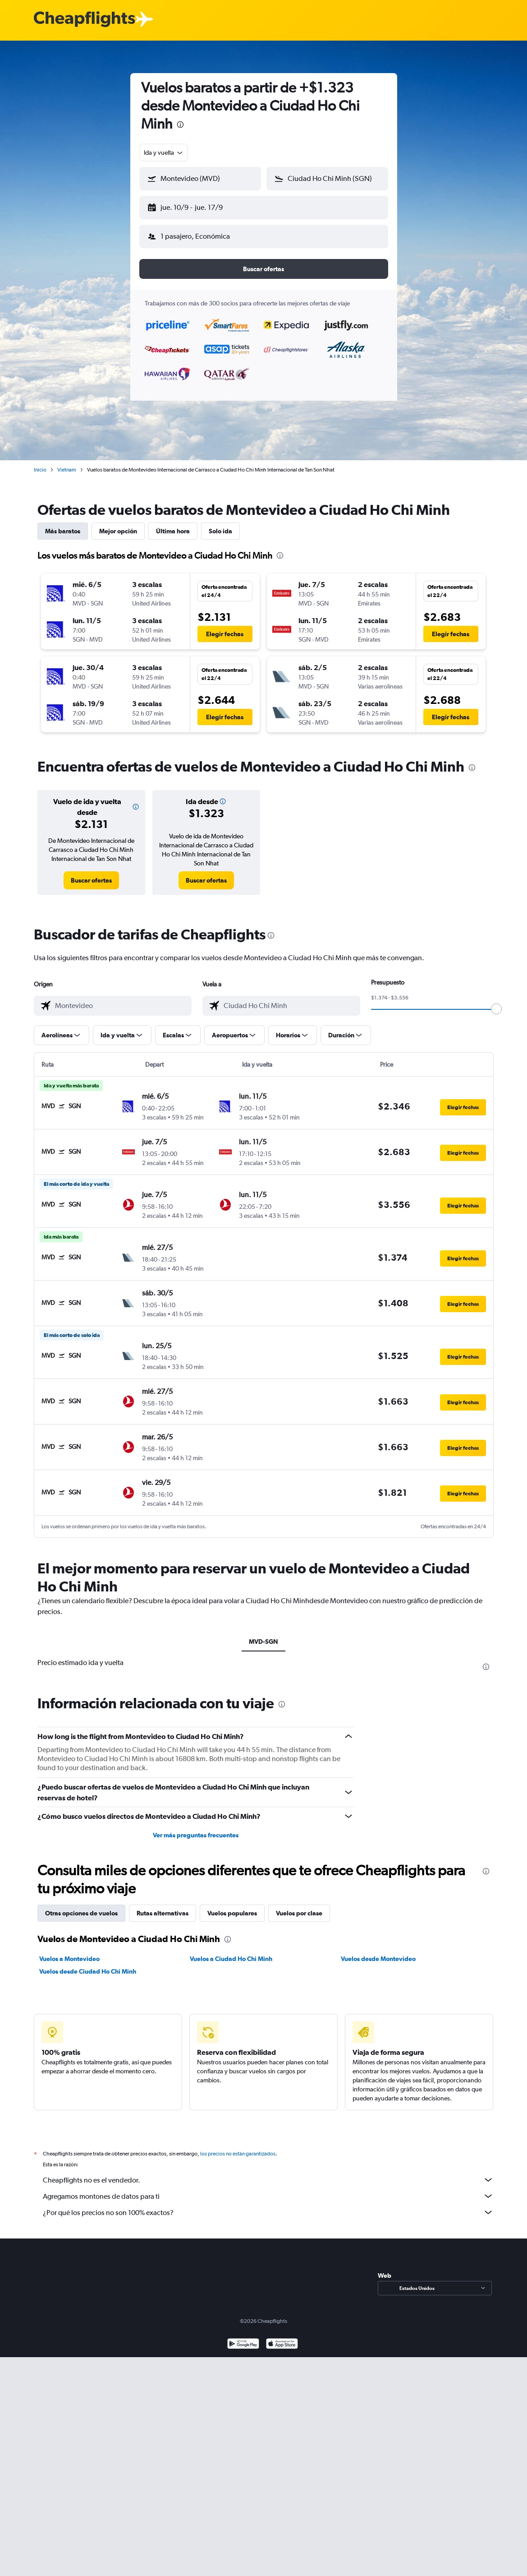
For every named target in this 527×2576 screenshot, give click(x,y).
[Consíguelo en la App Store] (282, 2337)
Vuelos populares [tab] (232, 1906)
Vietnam (66, 462)
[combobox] (163, 152)
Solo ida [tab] (220, 523)
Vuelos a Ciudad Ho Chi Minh (231, 1951)
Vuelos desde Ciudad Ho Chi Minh (87, 1964)
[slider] (496, 1001)
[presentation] (180, 124)
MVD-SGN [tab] (263, 1634)
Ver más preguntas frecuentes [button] (195, 1827)
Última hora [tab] (173, 523)
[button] (196, 205)
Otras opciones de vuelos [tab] (81, 1906)
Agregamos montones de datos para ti (268, 2188)
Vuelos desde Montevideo (378, 1951)
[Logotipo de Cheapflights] (84, 19)
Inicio (40, 462)
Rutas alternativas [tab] (162, 1906)
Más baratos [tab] (62, 523)
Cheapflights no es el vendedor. (268, 2172)
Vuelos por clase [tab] (299, 1906)
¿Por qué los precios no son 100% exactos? (268, 2205)
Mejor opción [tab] (118, 523)
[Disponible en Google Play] (243, 2337)
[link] (91, 873)
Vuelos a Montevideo (69, 1951)
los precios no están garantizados (237, 2146)
